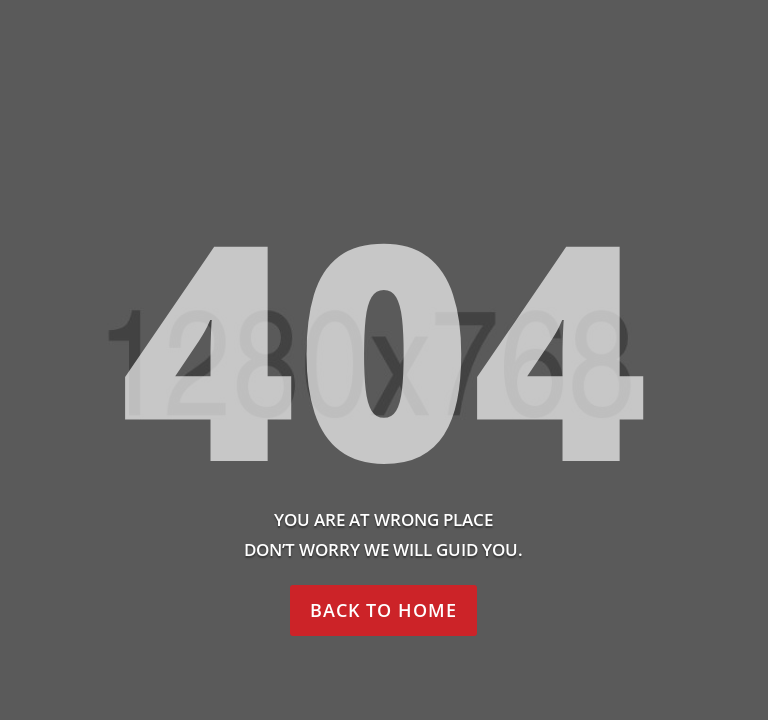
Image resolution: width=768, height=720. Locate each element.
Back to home (383, 610)
